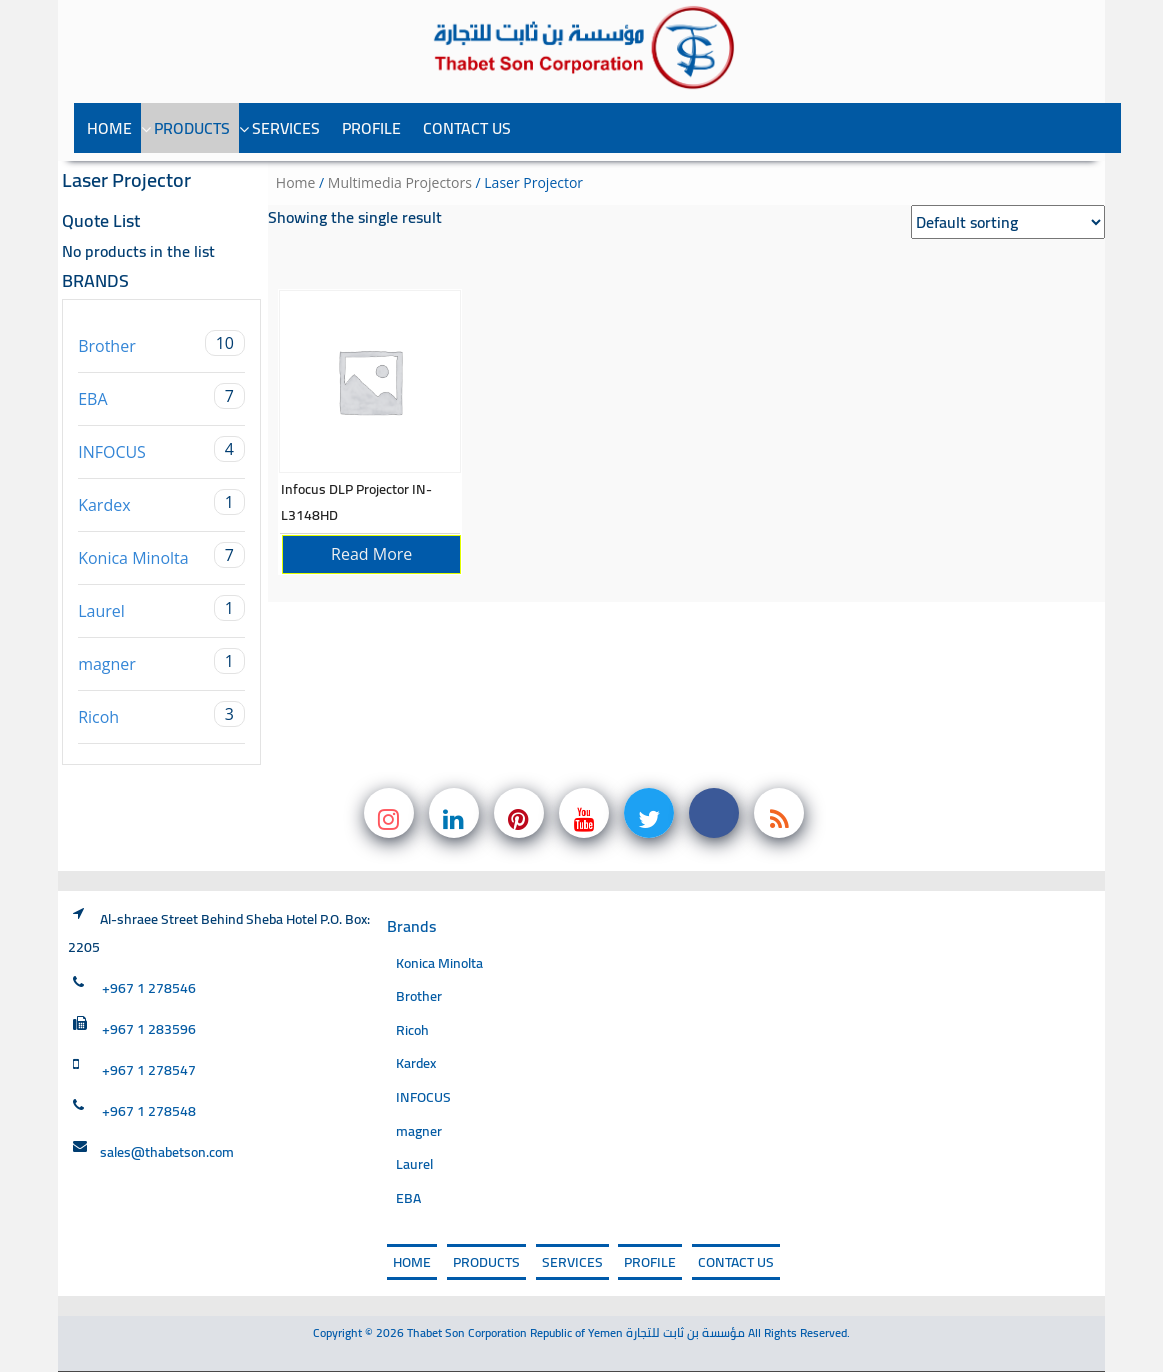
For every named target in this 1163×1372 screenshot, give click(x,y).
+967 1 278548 (149, 1111)
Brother (161, 343)
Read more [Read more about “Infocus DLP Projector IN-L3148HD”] (371, 554)
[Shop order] (1008, 222)
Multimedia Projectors (400, 182)
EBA (161, 396)
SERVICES (286, 128)
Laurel (161, 608)
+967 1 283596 (149, 1029)
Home (109, 128)
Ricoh (161, 714)
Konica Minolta (161, 555)
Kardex (161, 502)
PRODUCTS (192, 128)
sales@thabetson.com (167, 1152)
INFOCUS (161, 449)
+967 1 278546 (149, 988)
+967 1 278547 (149, 1070)
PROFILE (371, 128)
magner (161, 661)
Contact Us (467, 128)
